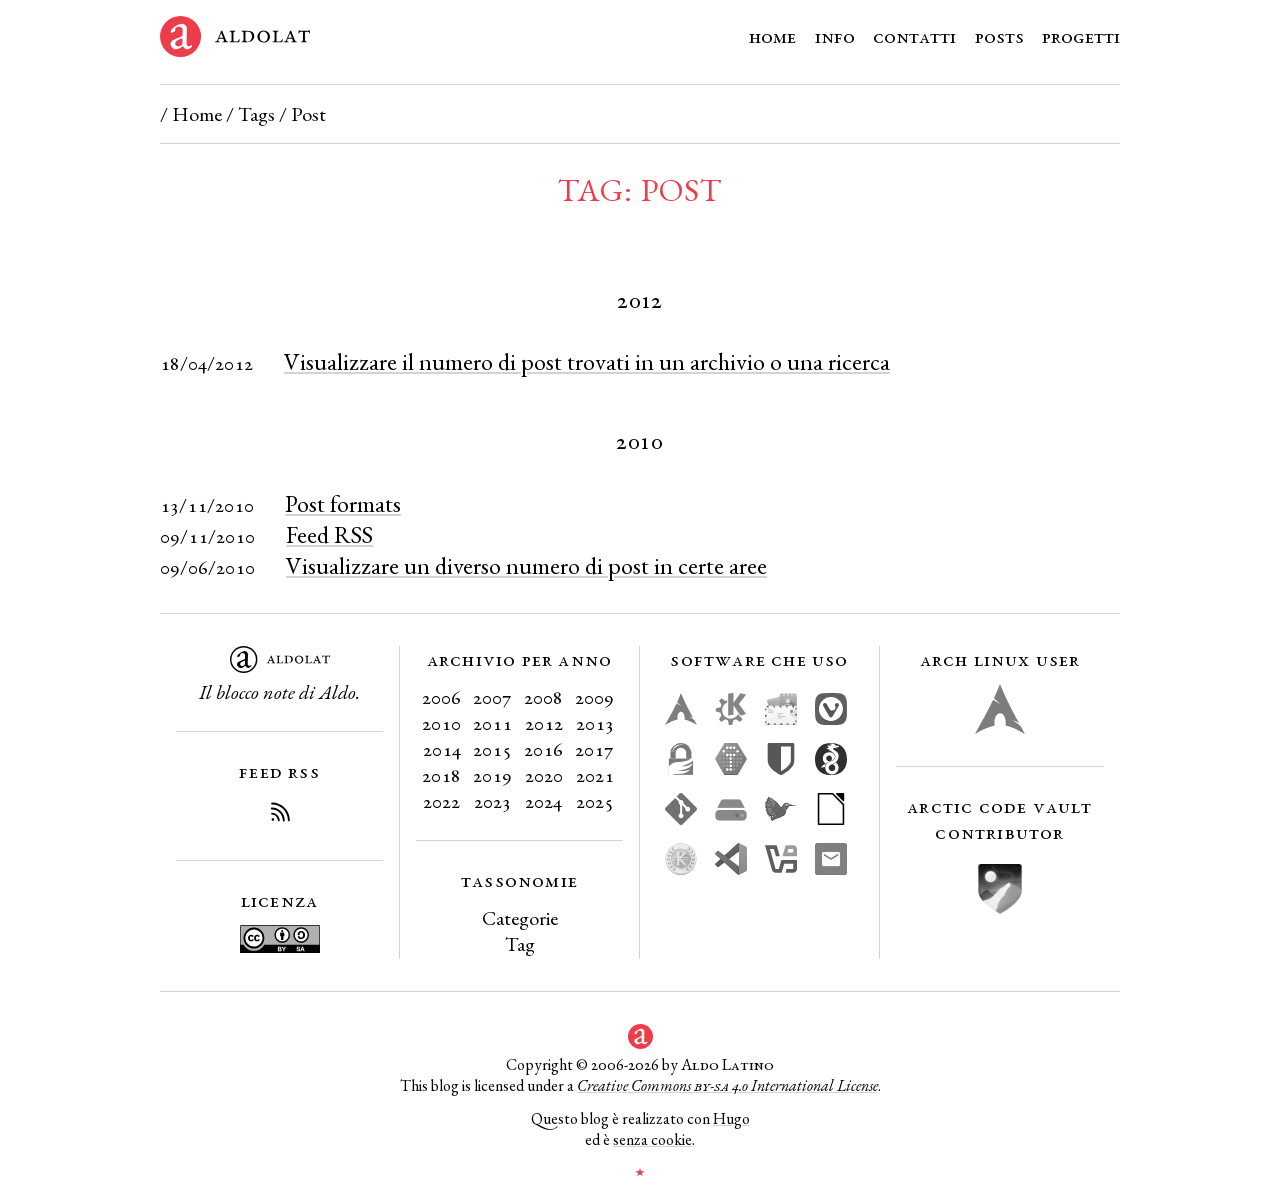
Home (772, 36)
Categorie (520, 918)
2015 (492, 749)
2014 (442, 749)
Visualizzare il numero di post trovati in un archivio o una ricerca (587, 361)
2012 (544, 723)
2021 (595, 775)
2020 (544, 775)
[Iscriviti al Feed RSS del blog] (280, 815)
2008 (543, 697)
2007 (492, 697)
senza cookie (652, 1139)
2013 (595, 723)
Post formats (343, 503)
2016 (543, 749)
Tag (520, 944)
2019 (492, 775)
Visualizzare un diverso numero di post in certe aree (526, 565)
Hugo (731, 1118)
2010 (441, 723)
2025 (595, 801)
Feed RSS (329, 534)
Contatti (914, 36)
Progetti (1081, 36)
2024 (543, 801)
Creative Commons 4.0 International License (727, 1085)
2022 (441, 801)
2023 (492, 801)
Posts (999, 36)
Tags (256, 114)
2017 (594, 749)
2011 (492, 723)
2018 (441, 775)
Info (835, 36)
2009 (594, 697)
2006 (441, 697)
